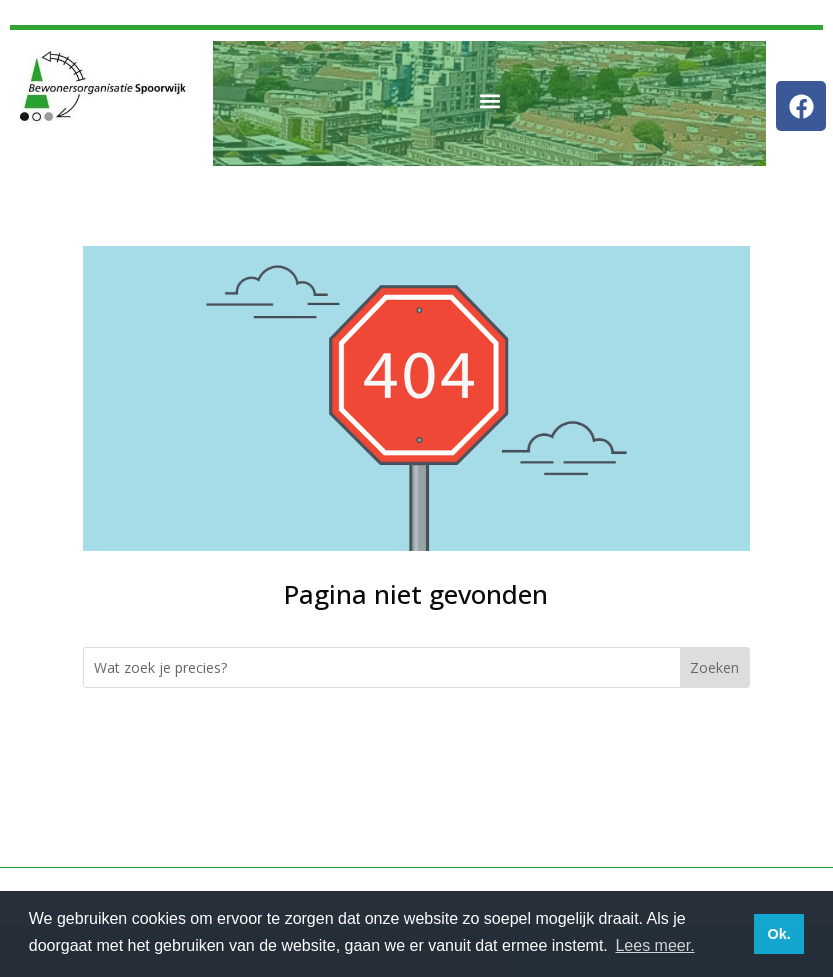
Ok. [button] (778, 934)
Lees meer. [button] (654, 945)
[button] (489, 101)
